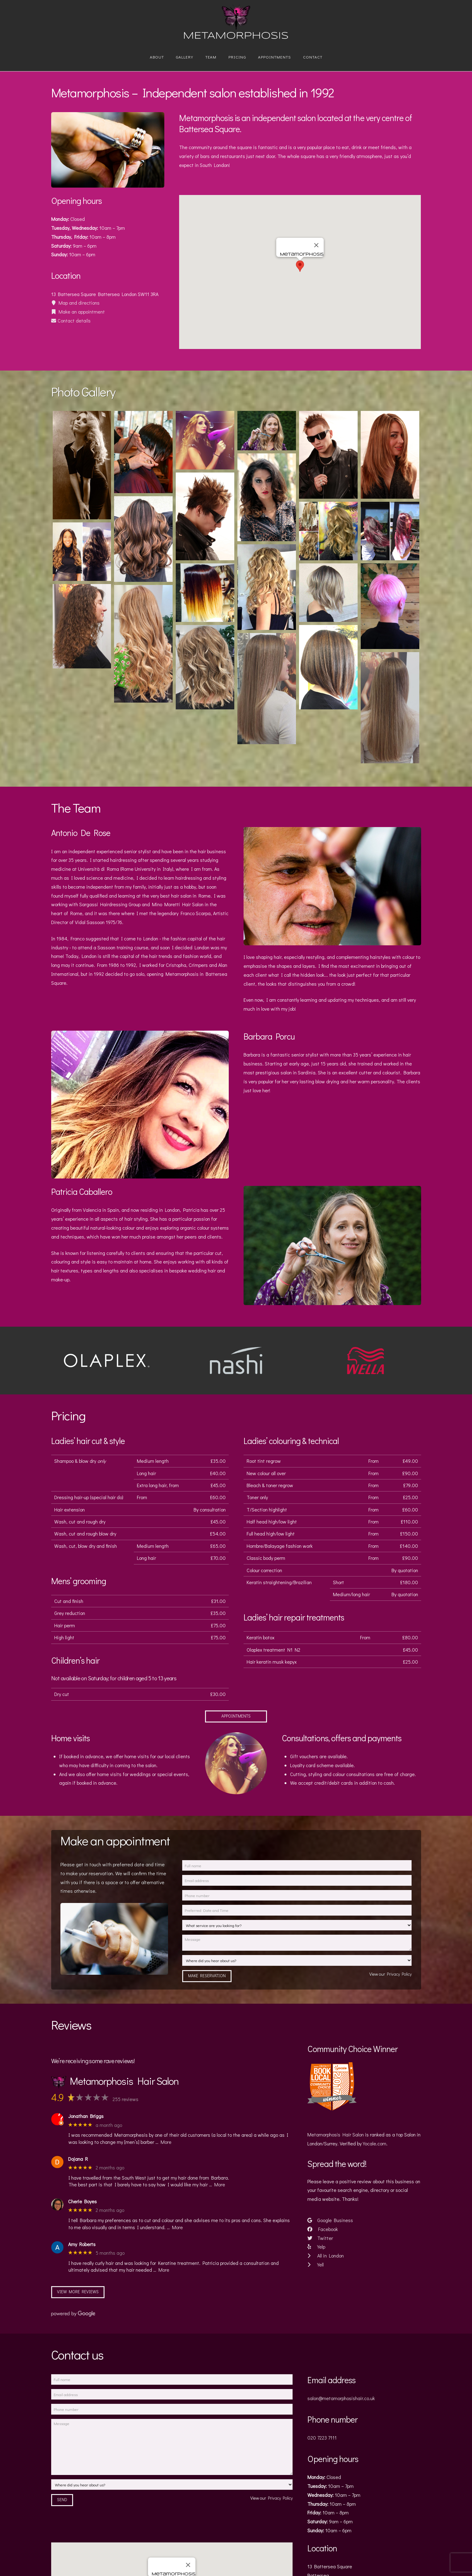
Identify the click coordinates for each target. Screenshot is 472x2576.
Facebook (322, 2229)
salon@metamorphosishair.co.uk (341, 2398)
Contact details (71, 320)
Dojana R (78, 2159)
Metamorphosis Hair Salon (335, 2134)
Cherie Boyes (82, 2201)
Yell (315, 2264)
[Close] (316, 245)
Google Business (330, 2220)
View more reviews (78, 2291)
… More (163, 2142)
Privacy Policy (399, 1974)
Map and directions (75, 302)
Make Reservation (207, 1975)
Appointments (236, 1716)
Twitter (320, 2238)
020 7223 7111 (322, 2437)
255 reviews (125, 2099)
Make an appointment (78, 311)
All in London (325, 2255)
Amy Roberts (82, 2244)
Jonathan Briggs (86, 2116)
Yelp (316, 2246)
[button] (300, 266)
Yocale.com (374, 2143)
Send (62, 2499)
